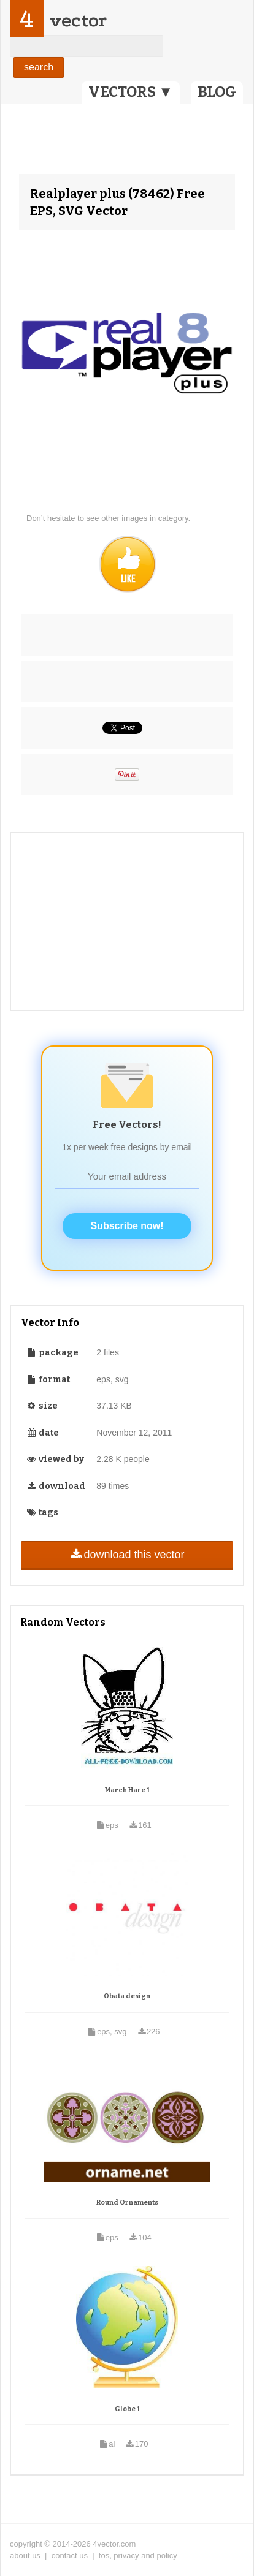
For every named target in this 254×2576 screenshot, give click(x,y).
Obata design (127, 1996)
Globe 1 (127, 2409)
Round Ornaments (127, 2203)
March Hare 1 (127, 1790)
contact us (70, 2555)
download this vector (126, 1554)
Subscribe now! (126, 1226)
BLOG (217, 91)
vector (78, 20)
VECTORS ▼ (130, 91)
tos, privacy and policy (138, 2555)
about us (25, 2555)
